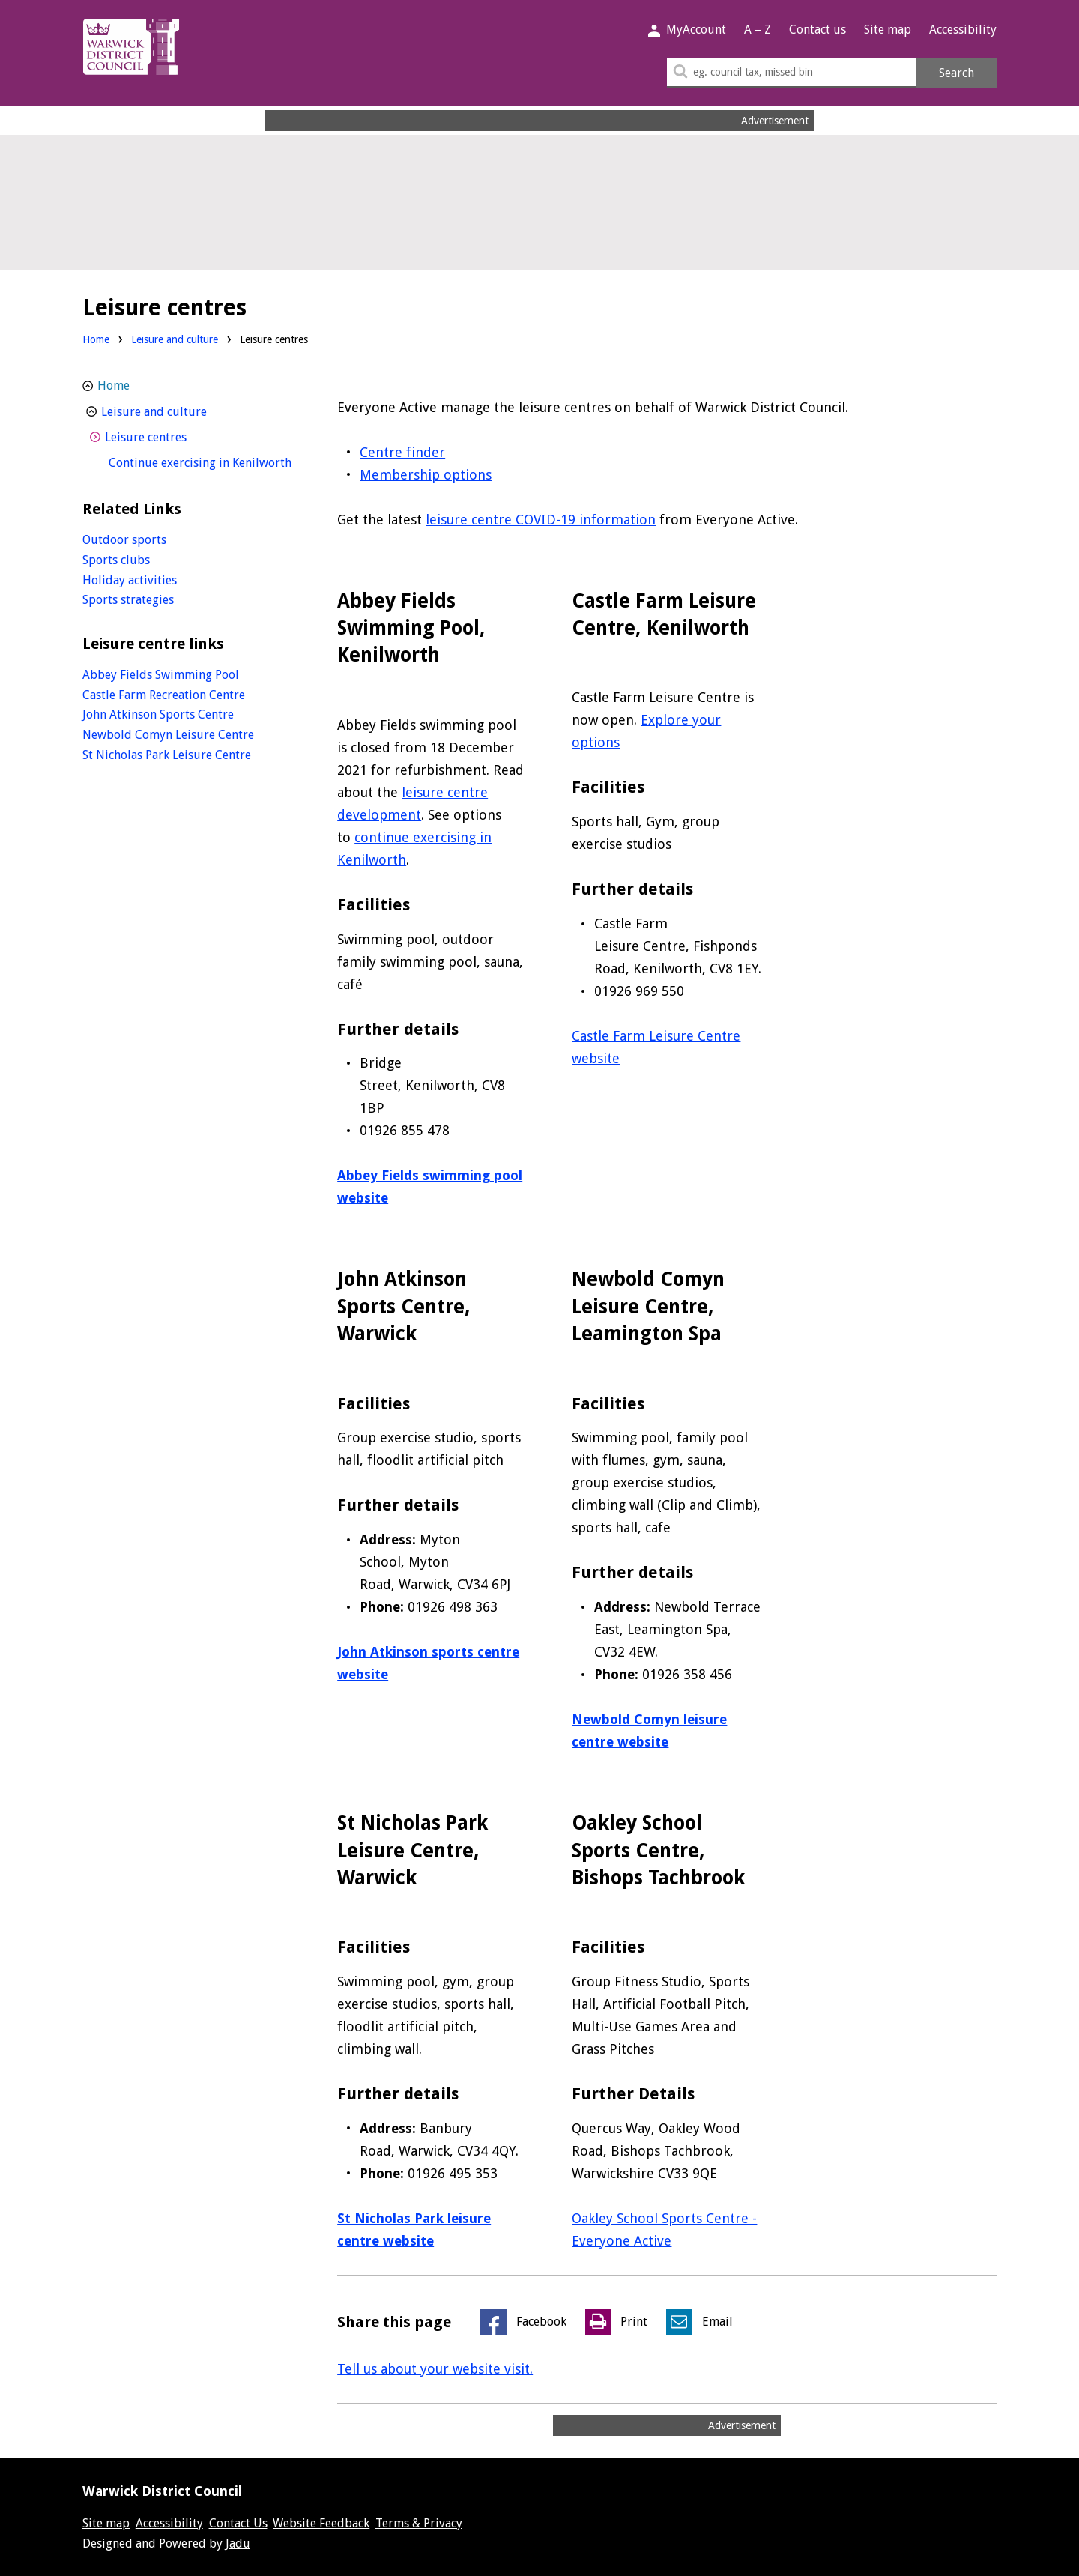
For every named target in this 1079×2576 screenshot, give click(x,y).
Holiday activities (129, 580)
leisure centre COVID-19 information (541, 519)
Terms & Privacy (418, 2523)
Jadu (238, 2543)
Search (956, 73)
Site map (887, 29)
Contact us (817, 29)
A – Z (757, 29)
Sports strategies (128, 600)
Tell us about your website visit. (435, 2369)
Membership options (426, 475)
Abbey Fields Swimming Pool (160, 675)
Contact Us (238, 2523)
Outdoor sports (124, 540)
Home (95, 339)
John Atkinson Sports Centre (158, 714)
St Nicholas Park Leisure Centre (166, 755)
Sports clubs (116, 560)
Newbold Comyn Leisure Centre (168, 735)
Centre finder (402, 452)
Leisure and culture (174, 339)
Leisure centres (173, 435)
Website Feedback (321, 2523)
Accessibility (963, 29)
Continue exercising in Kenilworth (204, 461)
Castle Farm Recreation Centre (163, 695)
